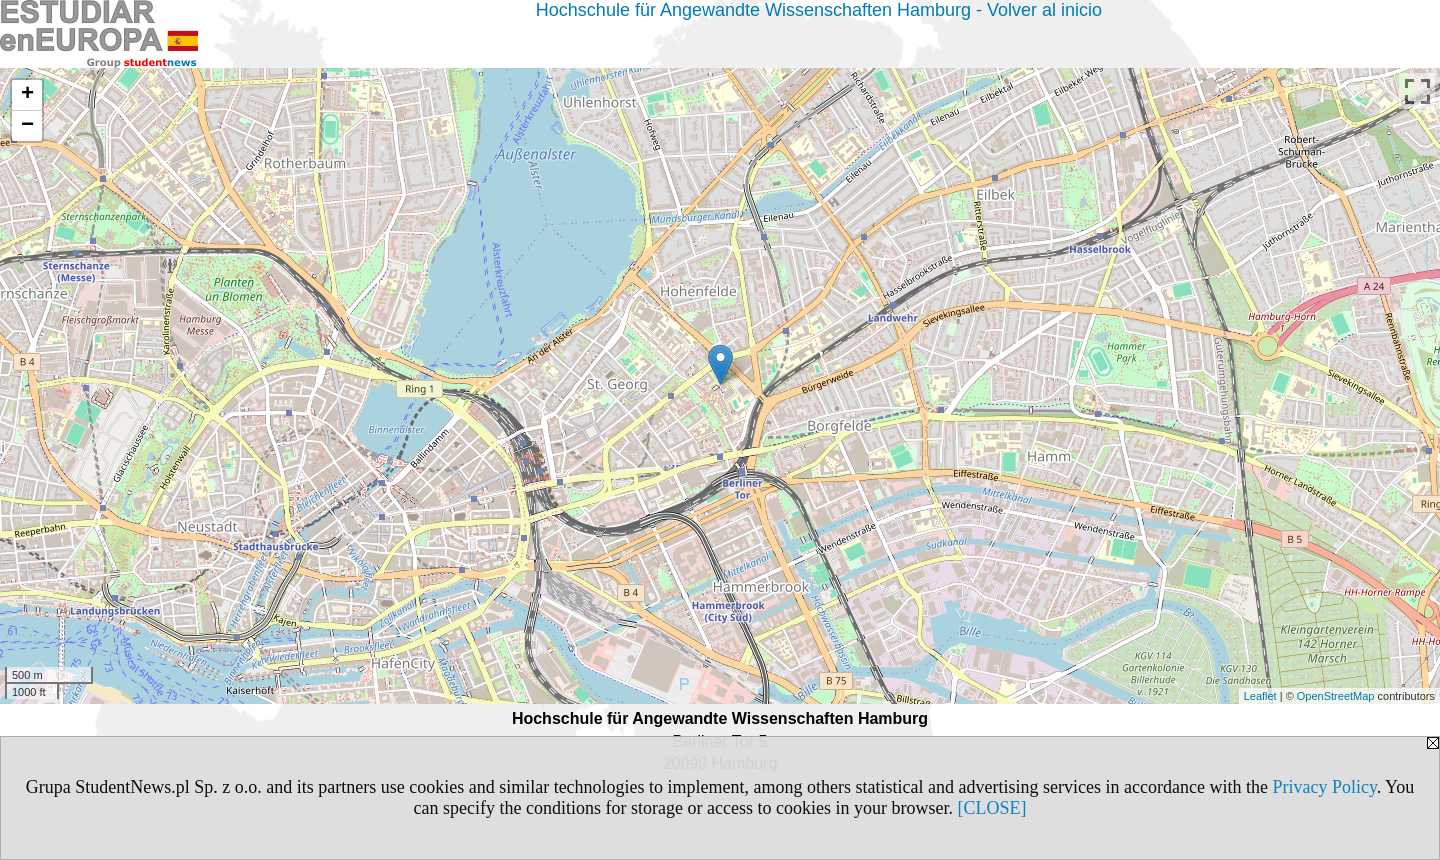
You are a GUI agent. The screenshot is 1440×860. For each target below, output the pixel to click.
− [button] (27, 126)
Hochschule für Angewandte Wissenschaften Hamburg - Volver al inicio (819, 10)
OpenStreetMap (1336, 696)
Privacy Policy (1324, 787)
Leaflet (1260, 696)
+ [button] (27, 95)
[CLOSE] (991, 808)
